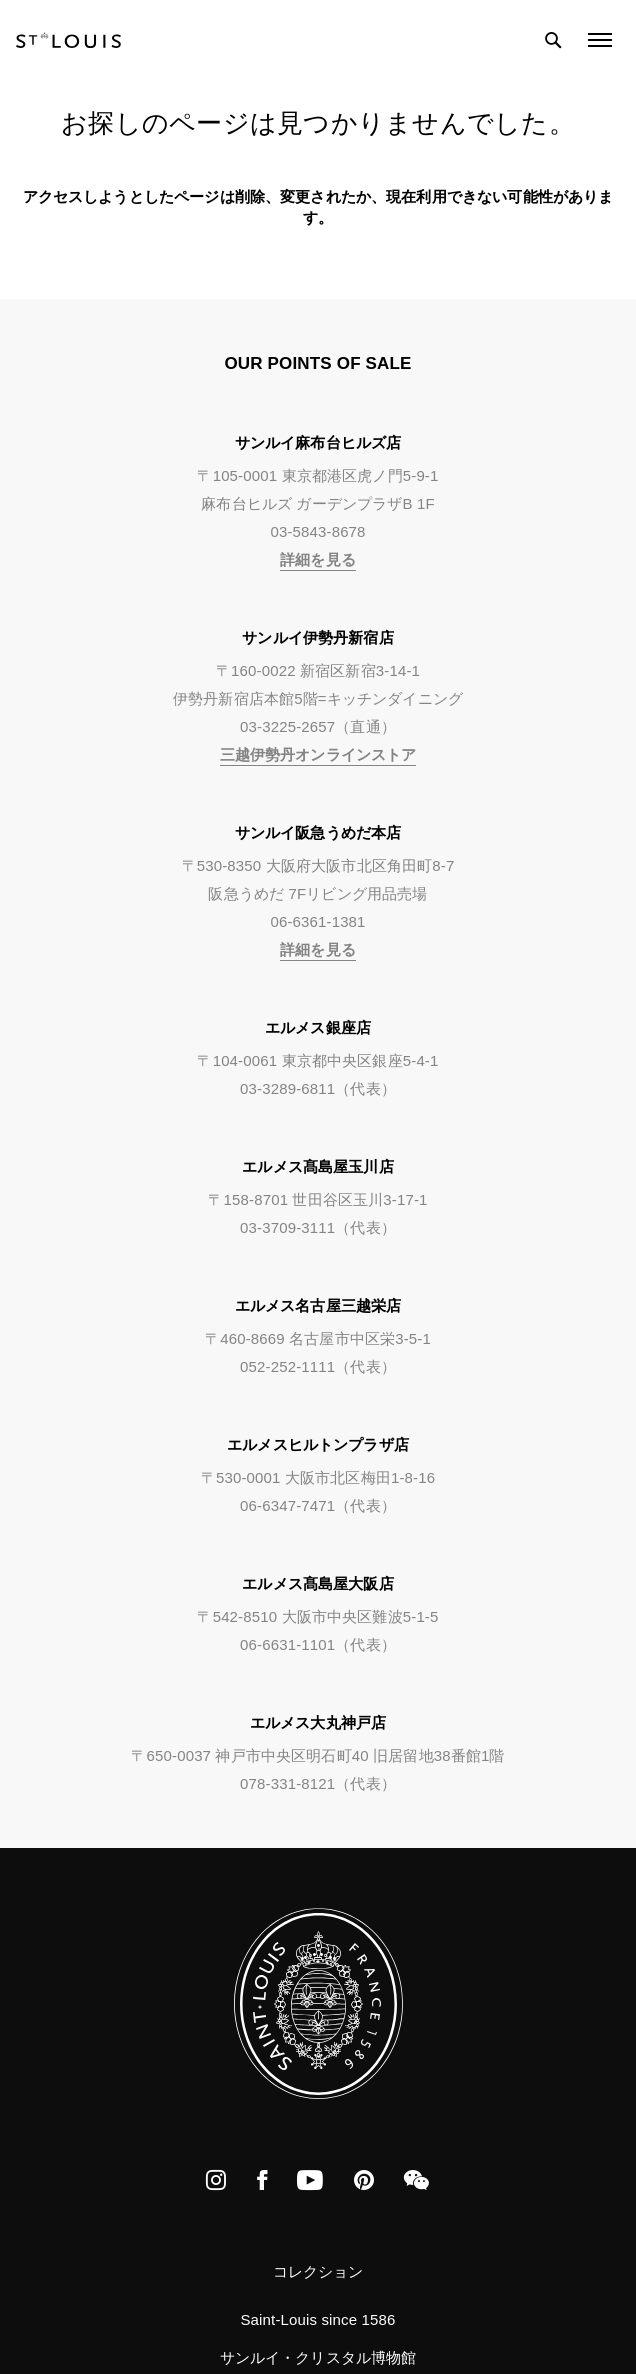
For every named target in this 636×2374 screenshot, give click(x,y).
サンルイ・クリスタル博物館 (318, 2357)
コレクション (318, 2271)
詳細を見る (318, 559)
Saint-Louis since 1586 (317, 2319)
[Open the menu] (600, 40)
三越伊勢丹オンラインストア (318, 754)
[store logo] (68, 40)
